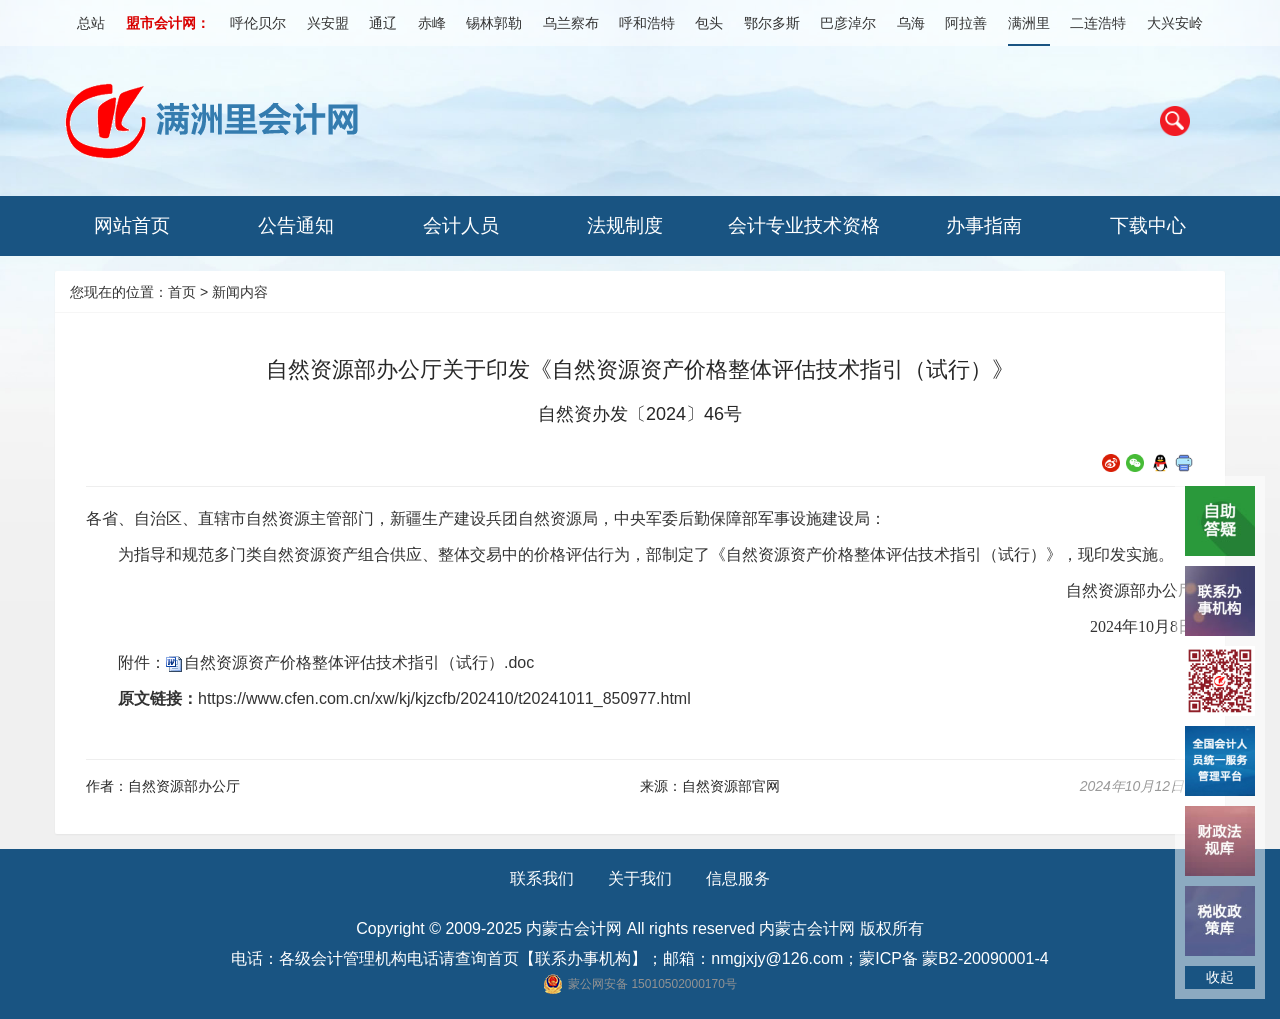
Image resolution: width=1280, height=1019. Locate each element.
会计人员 (461, 225)
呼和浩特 (647, 23)
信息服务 (738, 878)
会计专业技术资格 (804, 225)
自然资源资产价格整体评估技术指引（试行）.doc (359, 662)
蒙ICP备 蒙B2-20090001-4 (953, 958)
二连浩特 (1098, 23)
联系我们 (542, 878)
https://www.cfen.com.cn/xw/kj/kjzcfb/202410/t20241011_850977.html (444, 698)
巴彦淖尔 (848, 23)
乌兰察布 (571, 23)
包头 (709, 23)
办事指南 (984, 225)
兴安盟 (328, 23)
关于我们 (640, 878)
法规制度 (625, 225)
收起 (1220, 977)
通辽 (383, 23)
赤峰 (432, 23)
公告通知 (296, 225)
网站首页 (132, 225)
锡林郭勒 (494, 23)
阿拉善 (966, 23)
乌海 (911, 23)
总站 (91, 23)
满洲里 (1029, 23)
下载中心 (1148, 225)
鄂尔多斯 (772, 23)
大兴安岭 (1175, 23)
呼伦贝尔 (258, 23)
